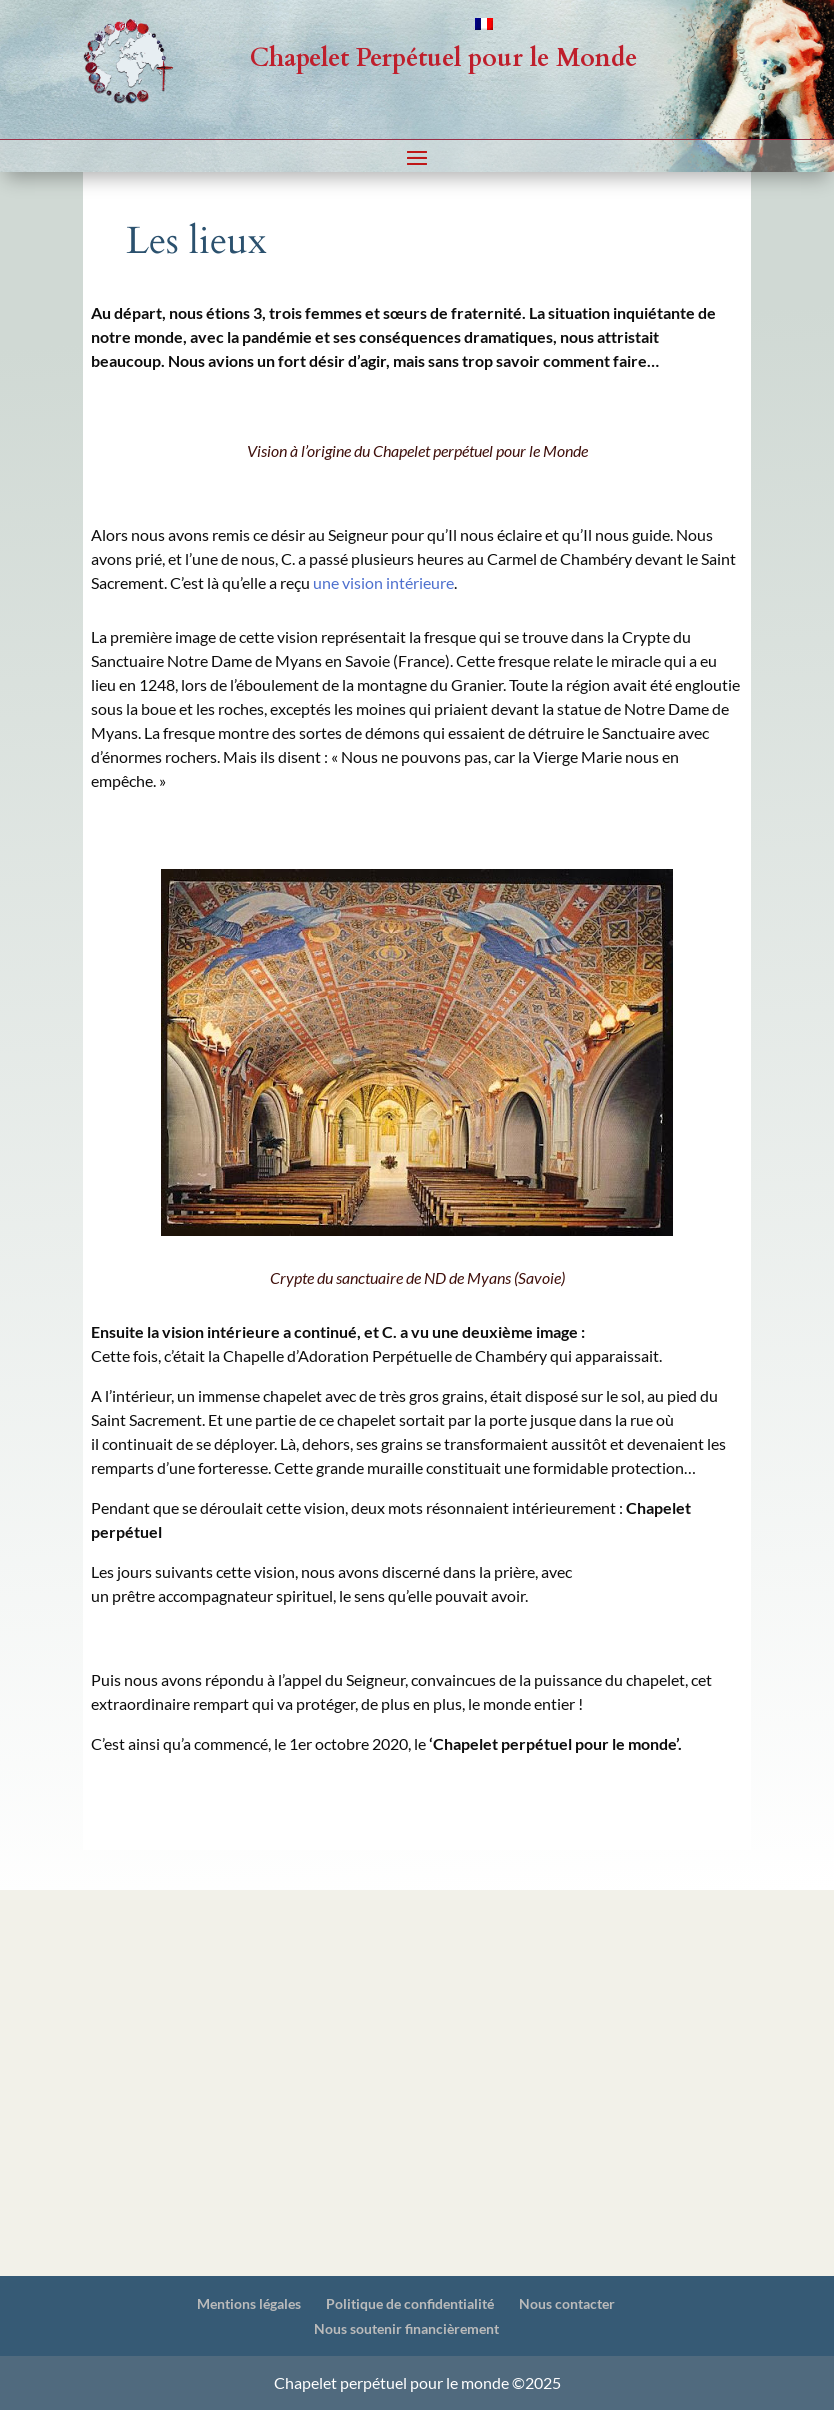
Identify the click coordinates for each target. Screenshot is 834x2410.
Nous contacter (567, 2303)
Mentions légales (249, 2303)
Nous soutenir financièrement (406, 2328)
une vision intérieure (383, 582)
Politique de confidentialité (410, 2303)
